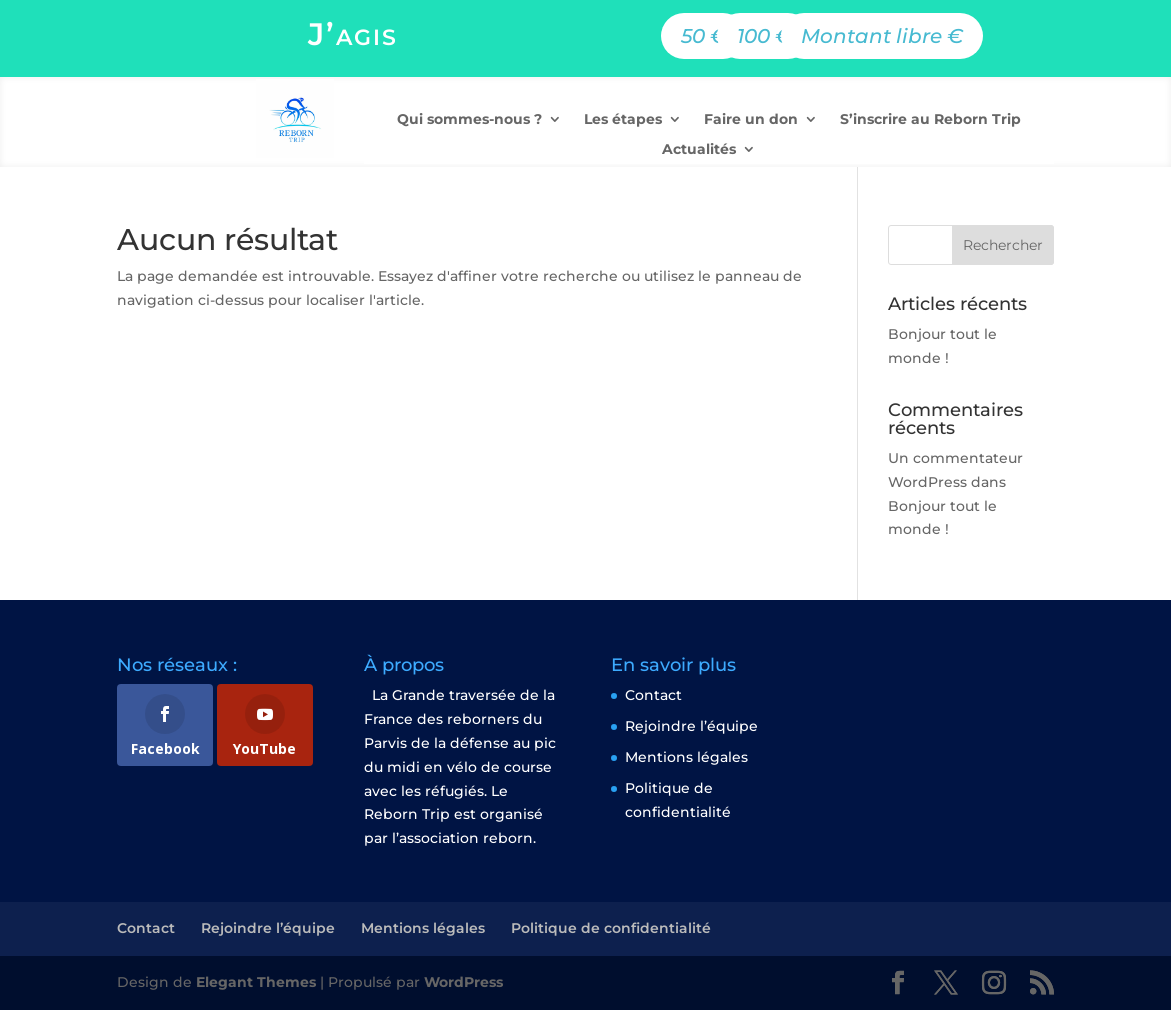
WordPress (463, 982)
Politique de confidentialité (611, 928)
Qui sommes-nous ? (469, 120)
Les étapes (623, 120)
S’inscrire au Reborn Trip (930, 120)
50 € (703, 36)
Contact (653, 695)
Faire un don (751, 120)
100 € (764, 36)
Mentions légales (686, 757)
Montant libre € (882, 36)
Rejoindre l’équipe (691, 726)
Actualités (699, 150)
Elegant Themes (256, 982)
